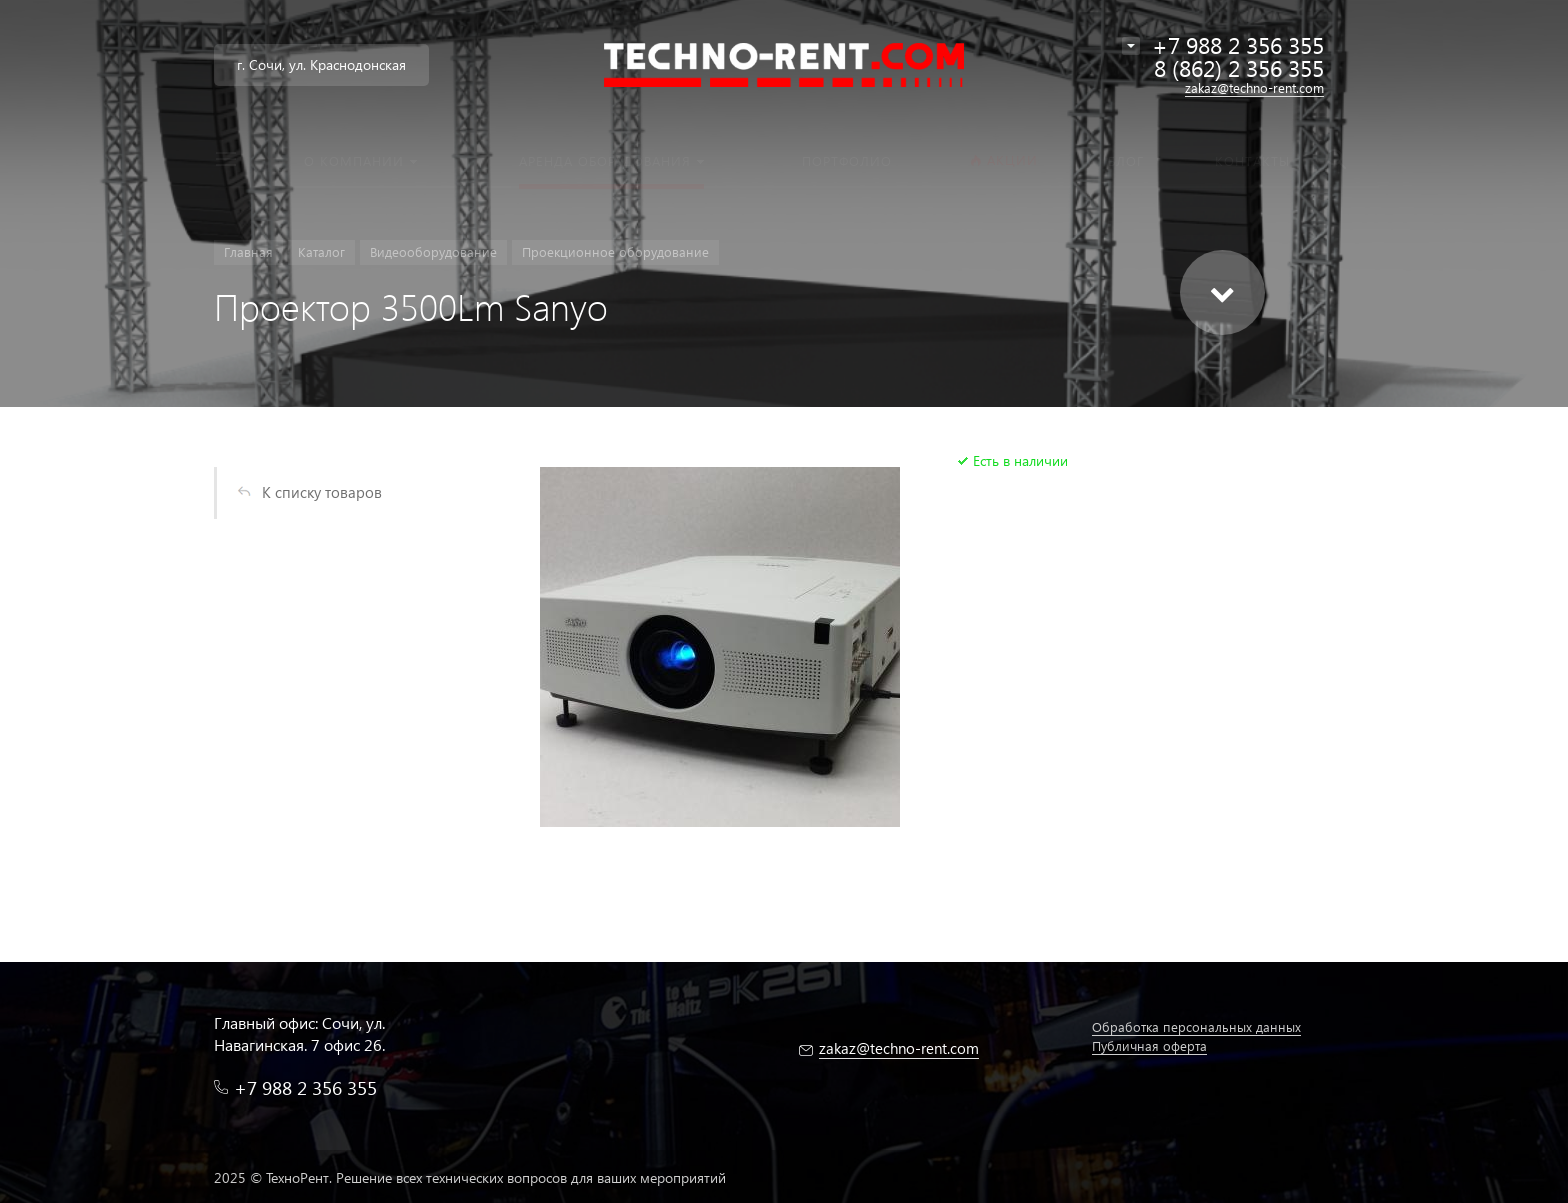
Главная (248, 251)
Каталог (321, 251)
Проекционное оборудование (615, 251)
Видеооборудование (433, 251)
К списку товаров (322, 492)
